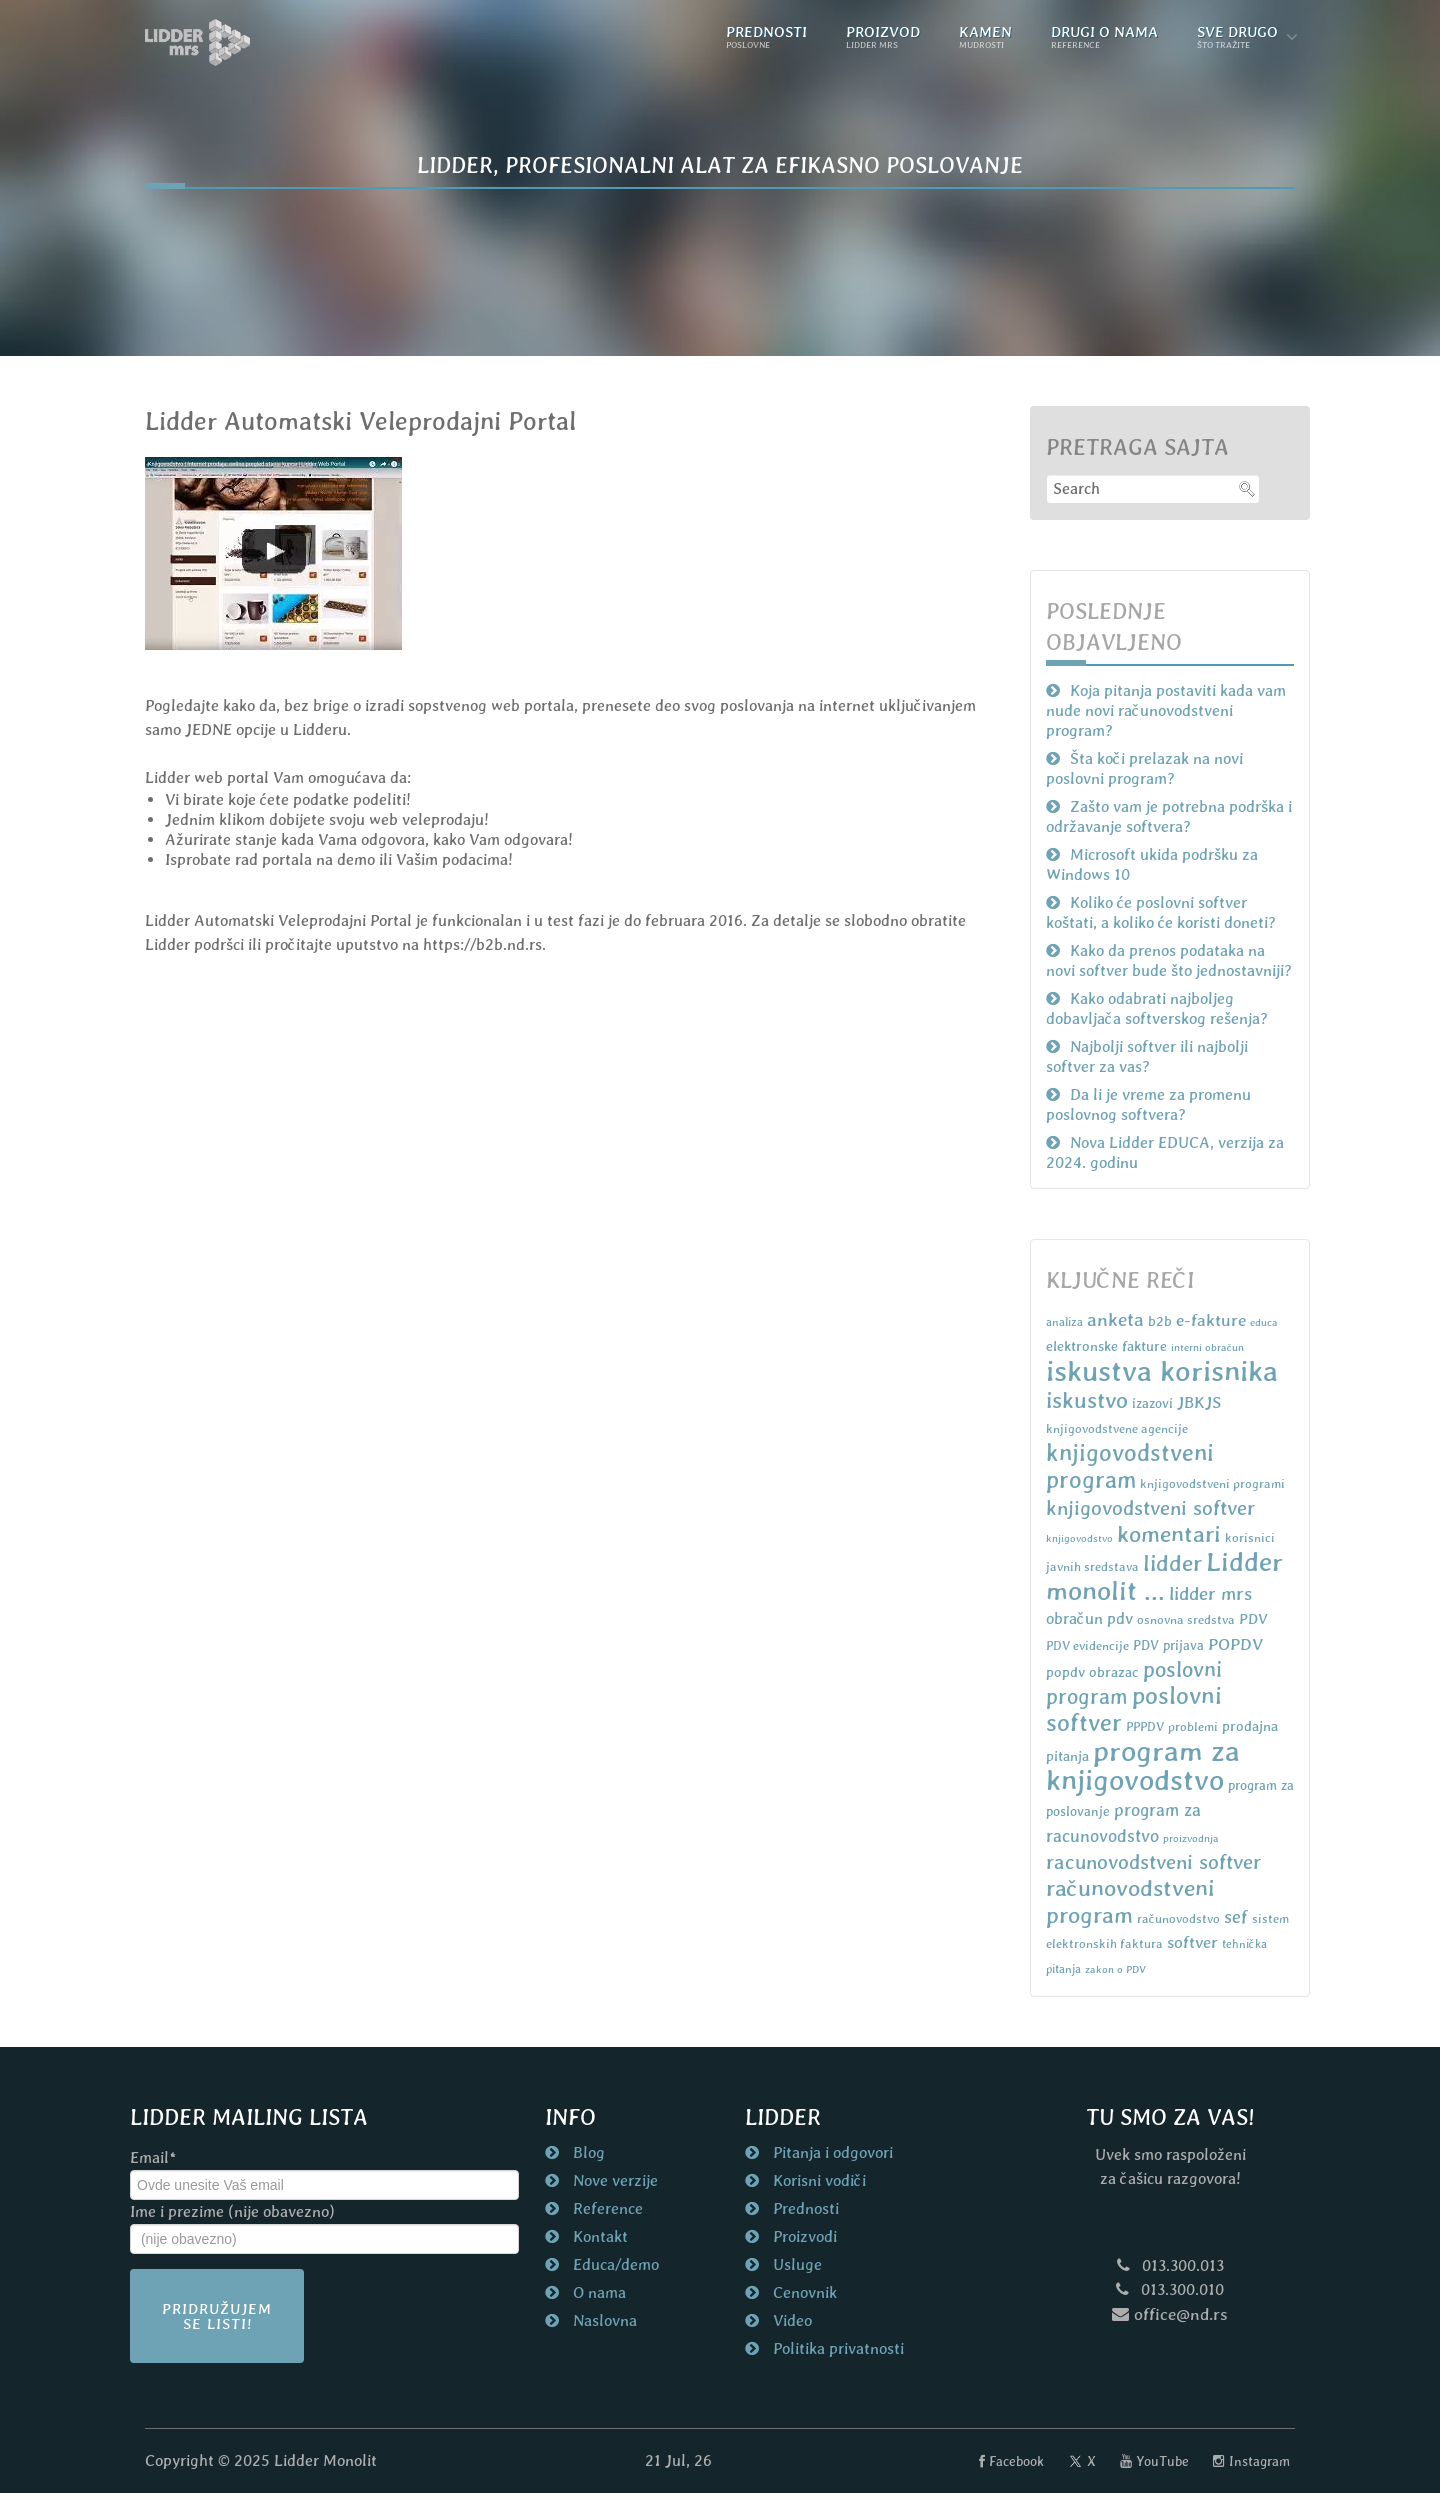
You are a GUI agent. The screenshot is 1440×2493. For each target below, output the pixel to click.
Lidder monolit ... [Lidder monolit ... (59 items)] (1164, 1576)
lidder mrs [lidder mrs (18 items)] (1210, 1593)
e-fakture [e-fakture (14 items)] (1211, 1320)
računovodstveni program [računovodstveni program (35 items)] (1130, 1901)
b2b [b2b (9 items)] (1160, 1321)
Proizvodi (803, 2236)
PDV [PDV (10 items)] (1253, 1618)
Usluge (795, 2264)
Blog (587, 2152)
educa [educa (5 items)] (1264, 1322)
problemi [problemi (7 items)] (1193, 1726)
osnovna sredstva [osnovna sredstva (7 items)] (1186, 1619)
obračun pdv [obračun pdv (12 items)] (1089, 1618)
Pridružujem (217, 2316)
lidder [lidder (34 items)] (1172, 1563)
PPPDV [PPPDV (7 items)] (1145, 1726)
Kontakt (598, 2236)
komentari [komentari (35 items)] (1169, 1534)
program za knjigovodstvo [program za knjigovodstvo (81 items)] (1143, 1765)
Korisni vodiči (817, 2180)
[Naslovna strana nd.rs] (198, 42)
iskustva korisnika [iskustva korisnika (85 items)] (1162, 1371)
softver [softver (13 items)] (1192, 1942)
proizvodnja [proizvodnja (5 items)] (1191, 1838)
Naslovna (603, 2320)
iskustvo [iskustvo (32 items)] (1087, 1400)
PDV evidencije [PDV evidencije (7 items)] (1087, 1645)
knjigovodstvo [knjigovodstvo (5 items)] (1079, 1538)
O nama (597, 2292)
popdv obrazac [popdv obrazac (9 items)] (1092, 1672)
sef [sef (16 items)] (1236, 1916)
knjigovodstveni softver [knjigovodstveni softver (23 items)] (1150, 1508)
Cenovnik (803, 2292)
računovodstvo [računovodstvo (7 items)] (1178, 1918)
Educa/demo (614, 2264)
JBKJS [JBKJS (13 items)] (1199, 1402)
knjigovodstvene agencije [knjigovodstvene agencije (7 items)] (1117, 1428)
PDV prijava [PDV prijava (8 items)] (1168, 1645)
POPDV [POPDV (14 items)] (1235, 1644)
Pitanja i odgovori (831, 2152)
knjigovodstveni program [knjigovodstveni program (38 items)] (1130, 1466)
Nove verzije (613, 2180)
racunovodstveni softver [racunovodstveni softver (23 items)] (1153, 1862)
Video (790, 2320)
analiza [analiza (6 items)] (1064, 1322)
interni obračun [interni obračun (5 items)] (1207, 1347)
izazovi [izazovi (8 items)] (1152, 1403)
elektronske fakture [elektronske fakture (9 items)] (1106, 1346)
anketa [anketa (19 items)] (1115, 1319)
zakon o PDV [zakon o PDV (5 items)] (1115, 1969)
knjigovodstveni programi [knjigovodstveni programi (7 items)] (1212, 1483)
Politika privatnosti (836, 2348)
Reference (606, 2208)
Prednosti (804, 2208)
